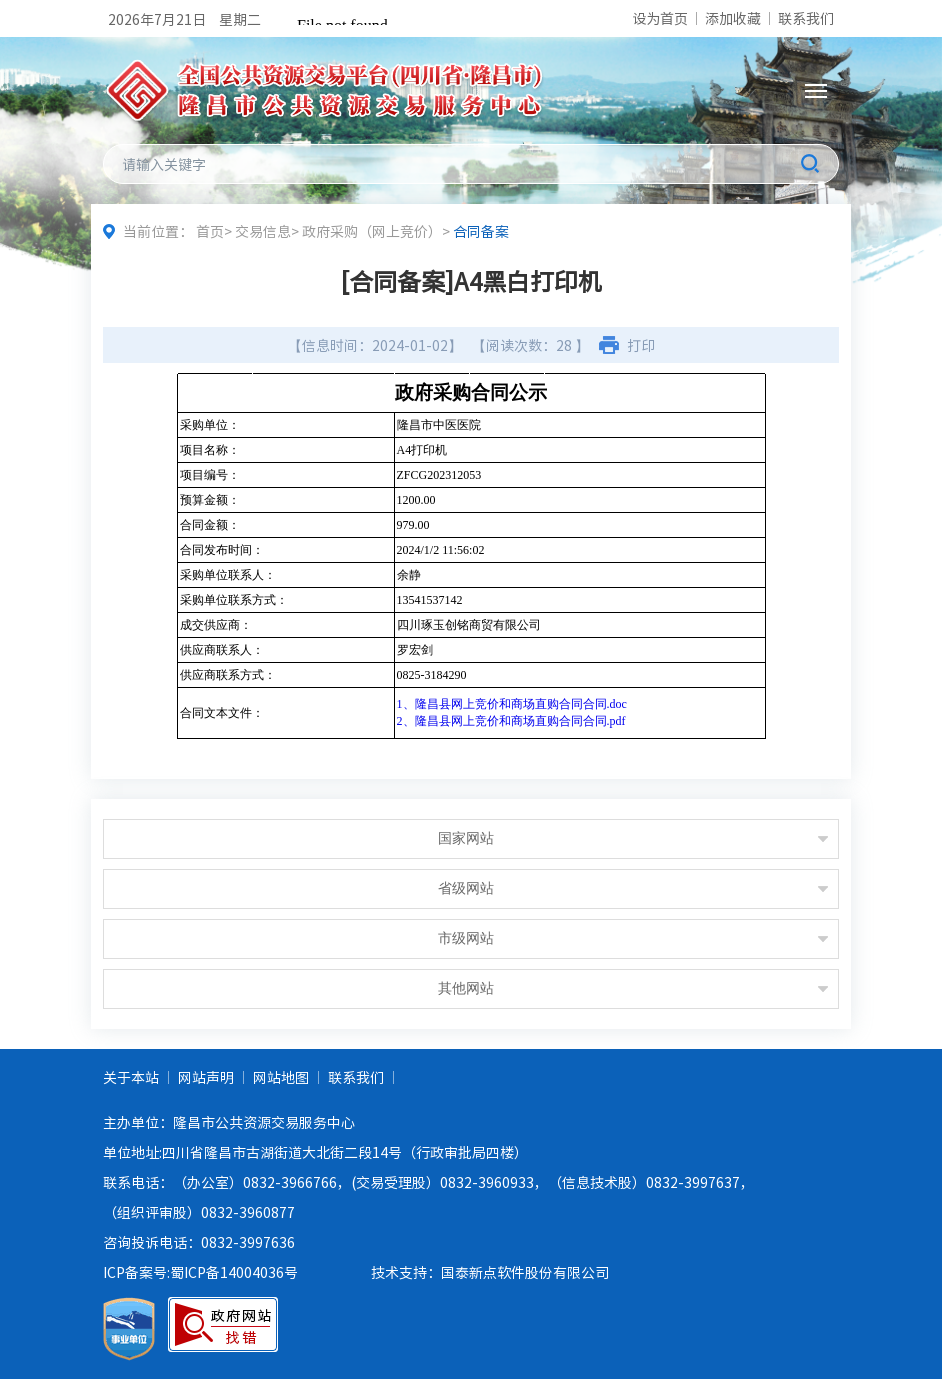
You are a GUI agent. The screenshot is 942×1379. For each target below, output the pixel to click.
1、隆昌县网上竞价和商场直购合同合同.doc (512, 704)
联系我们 (806, 18)
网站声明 (206, 1077)
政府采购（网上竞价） (372, 231)
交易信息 (263, 231)
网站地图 (281, 1077)
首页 (210, 231)
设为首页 (660, 18)
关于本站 (131, 1077)
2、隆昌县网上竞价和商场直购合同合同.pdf (511, 721)
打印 (641, 345)
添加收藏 (733, 18)
